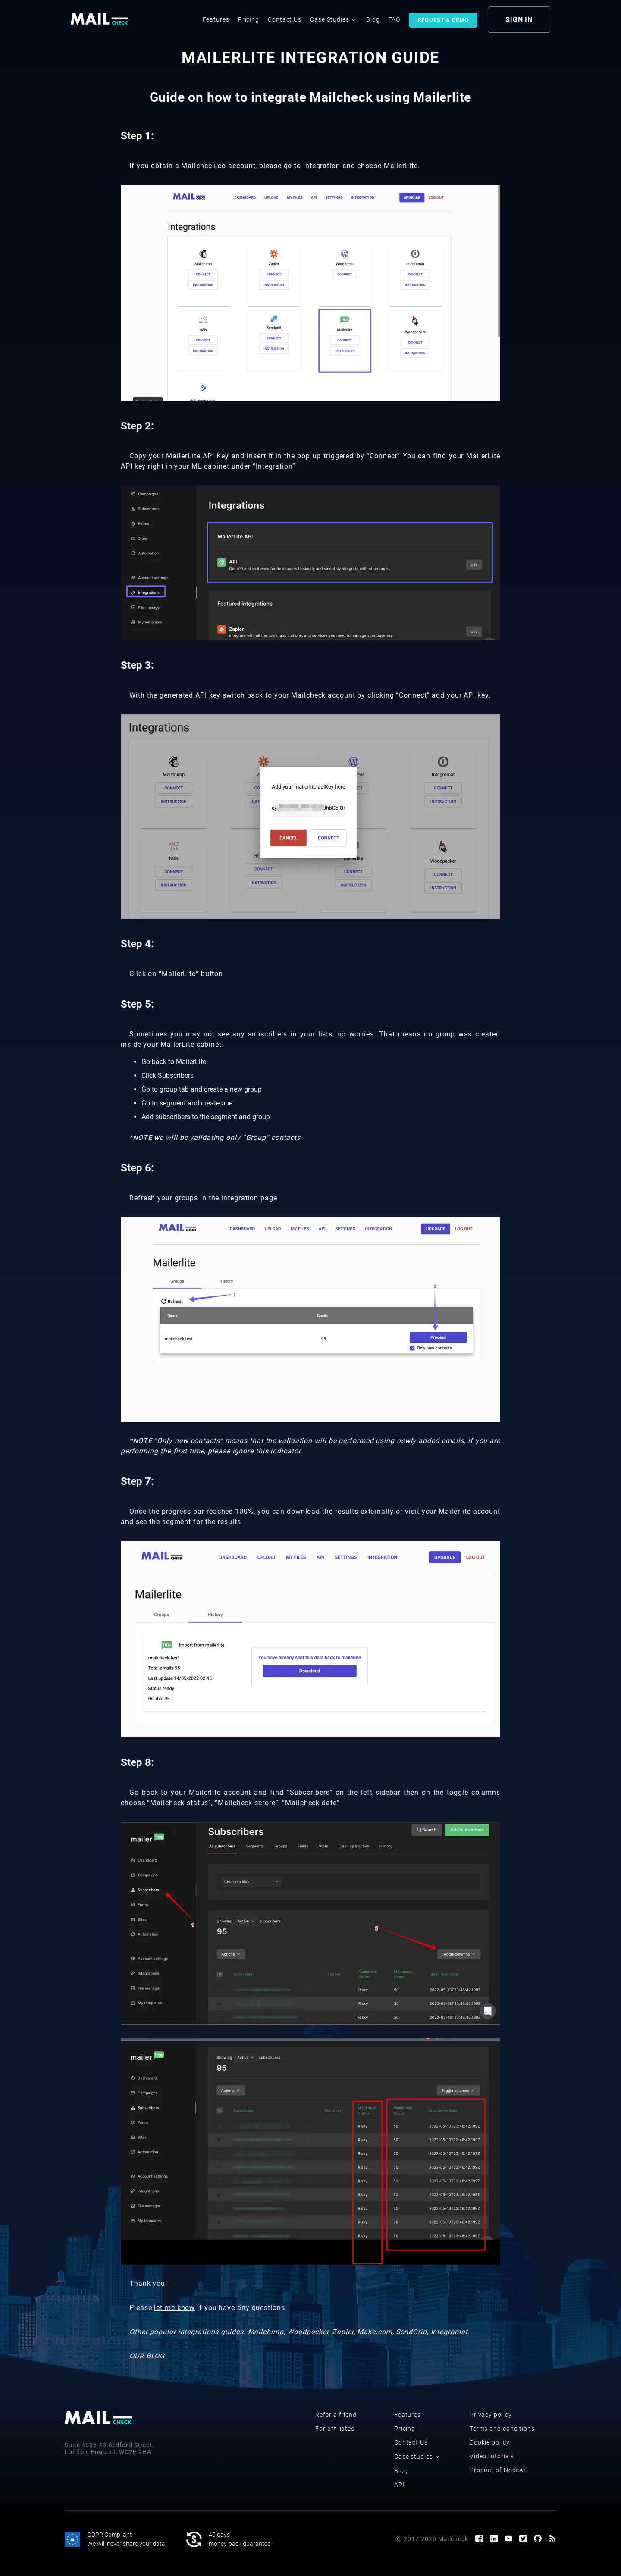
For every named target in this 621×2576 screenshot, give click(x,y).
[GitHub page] (538, 2539)
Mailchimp (266, 2332)
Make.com (374, 2332)
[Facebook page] (479, 2539)
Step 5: (137, 1004)
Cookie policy (490, 2442)
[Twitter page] (523, 2539)
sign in (519, 20)
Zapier (342, 2332)
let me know (174, 2308)
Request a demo (443, 20)
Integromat (449, 2332)
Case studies (416, 2456)
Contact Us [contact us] (284, 19)
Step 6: (137, 1168)
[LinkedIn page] (494, 2539)
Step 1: (137, 136)
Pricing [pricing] (248, 19)
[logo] (100, 19)
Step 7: (137, 1481)
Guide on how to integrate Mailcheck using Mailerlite (311, 97)
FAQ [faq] (395, 19)
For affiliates (334, 2428)
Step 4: (137, 944)
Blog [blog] (373, 19)
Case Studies (332, 19)
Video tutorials (492, 2456)
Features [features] (216, 19)
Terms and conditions (502, 2428)
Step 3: (137, 665)
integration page (249, 1198)
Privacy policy (491, 2414)
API (399, 2484)
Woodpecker (307, 2332)
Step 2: (137, 426)
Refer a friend (336, 2414)
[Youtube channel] (508, 2539)
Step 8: (137, 1762)
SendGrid (411, 2332)
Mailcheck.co (203, 166)
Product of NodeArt (499, 2469)
